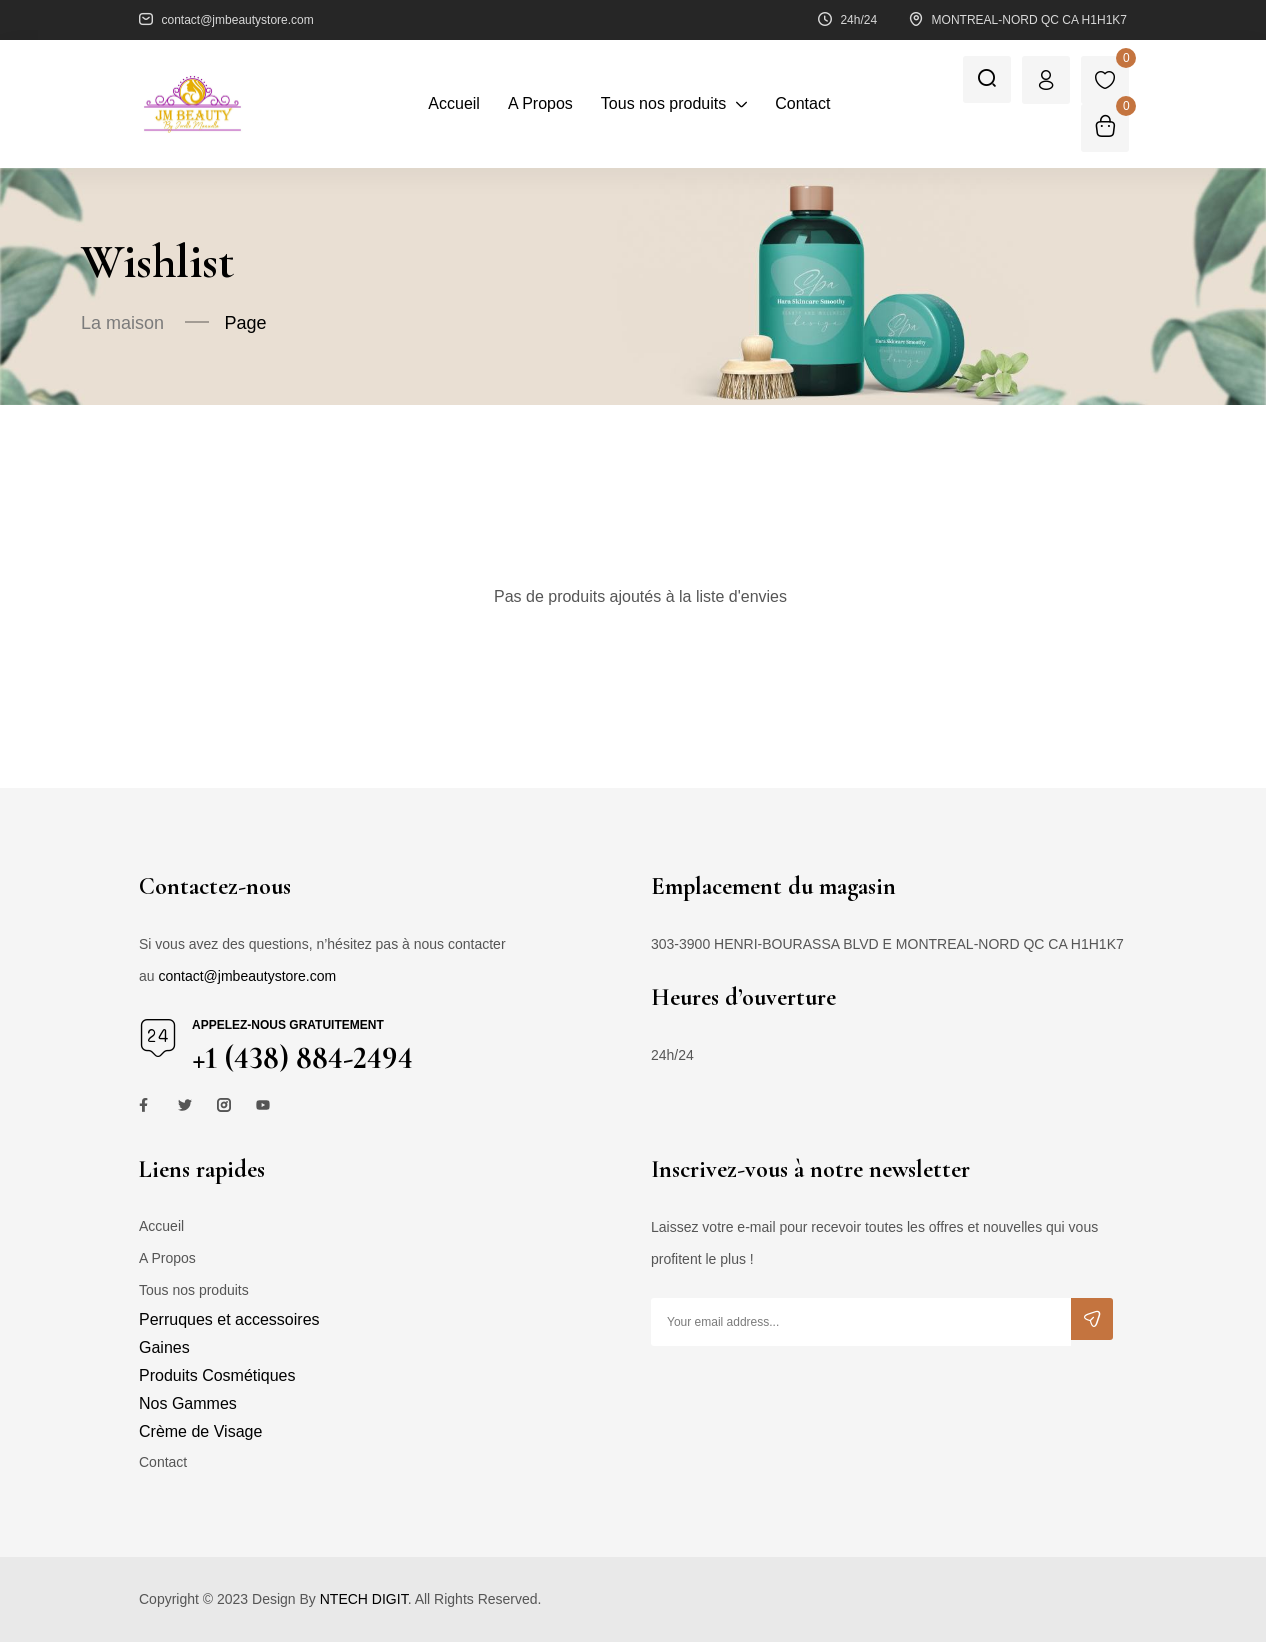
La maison (122, 323)
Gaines (164, 1347)
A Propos (167, 1258)
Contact (163, 1462)
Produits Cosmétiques (217, 1375)
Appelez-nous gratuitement (288, 1025)
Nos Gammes (188, 1403)
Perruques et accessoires (229, 1319)
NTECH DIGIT (364, 1599)
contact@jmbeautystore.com (247, 976)
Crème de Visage (200, 1431)
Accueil (161, 1226)
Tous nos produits (194, 1290)
